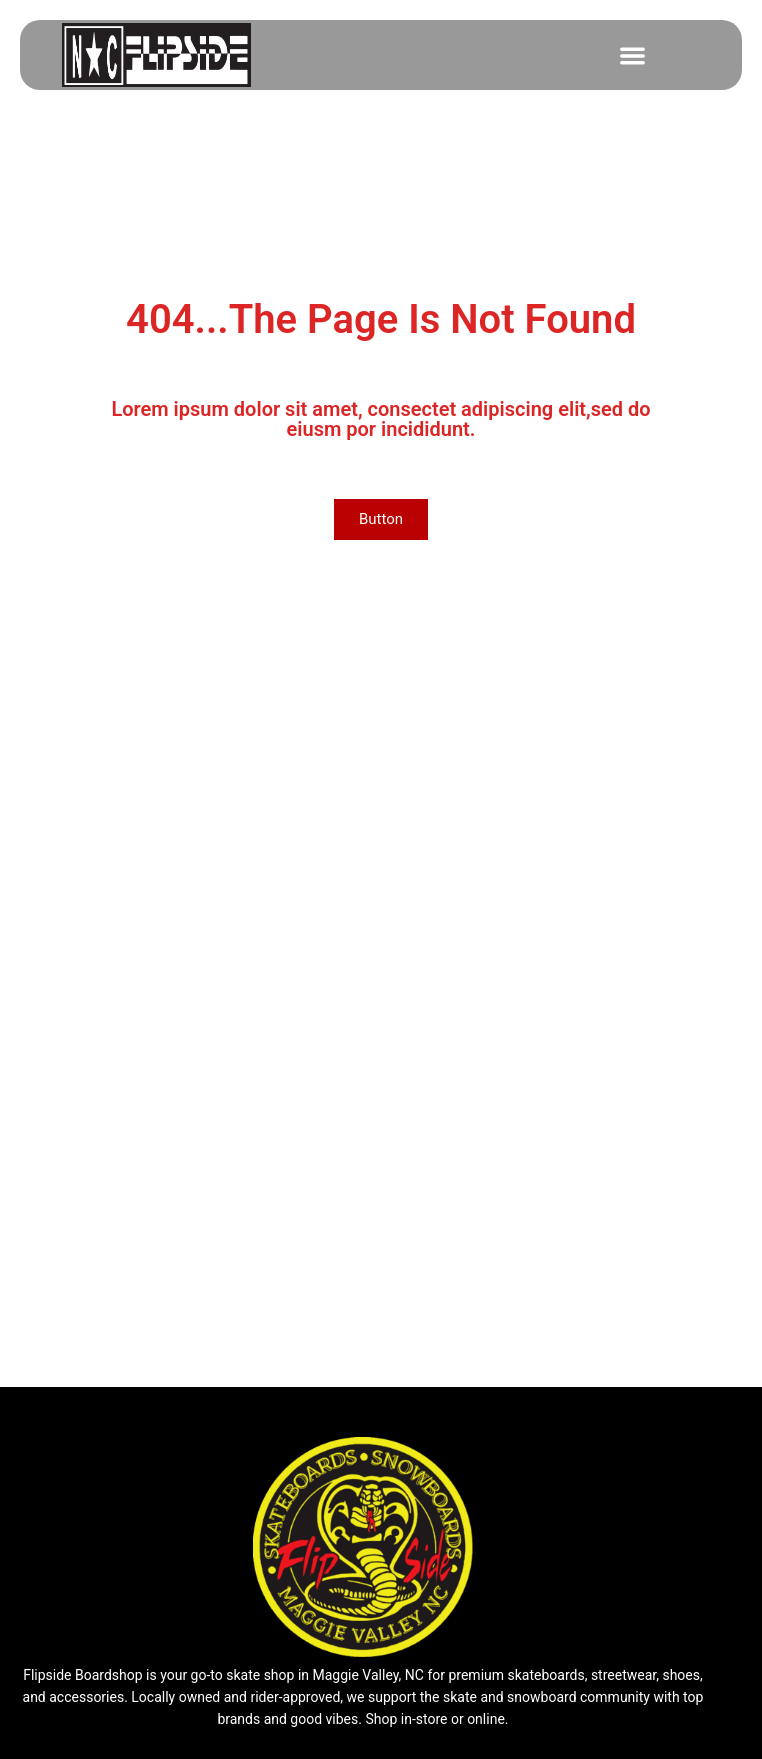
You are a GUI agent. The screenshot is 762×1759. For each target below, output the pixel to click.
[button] (632, 55)
